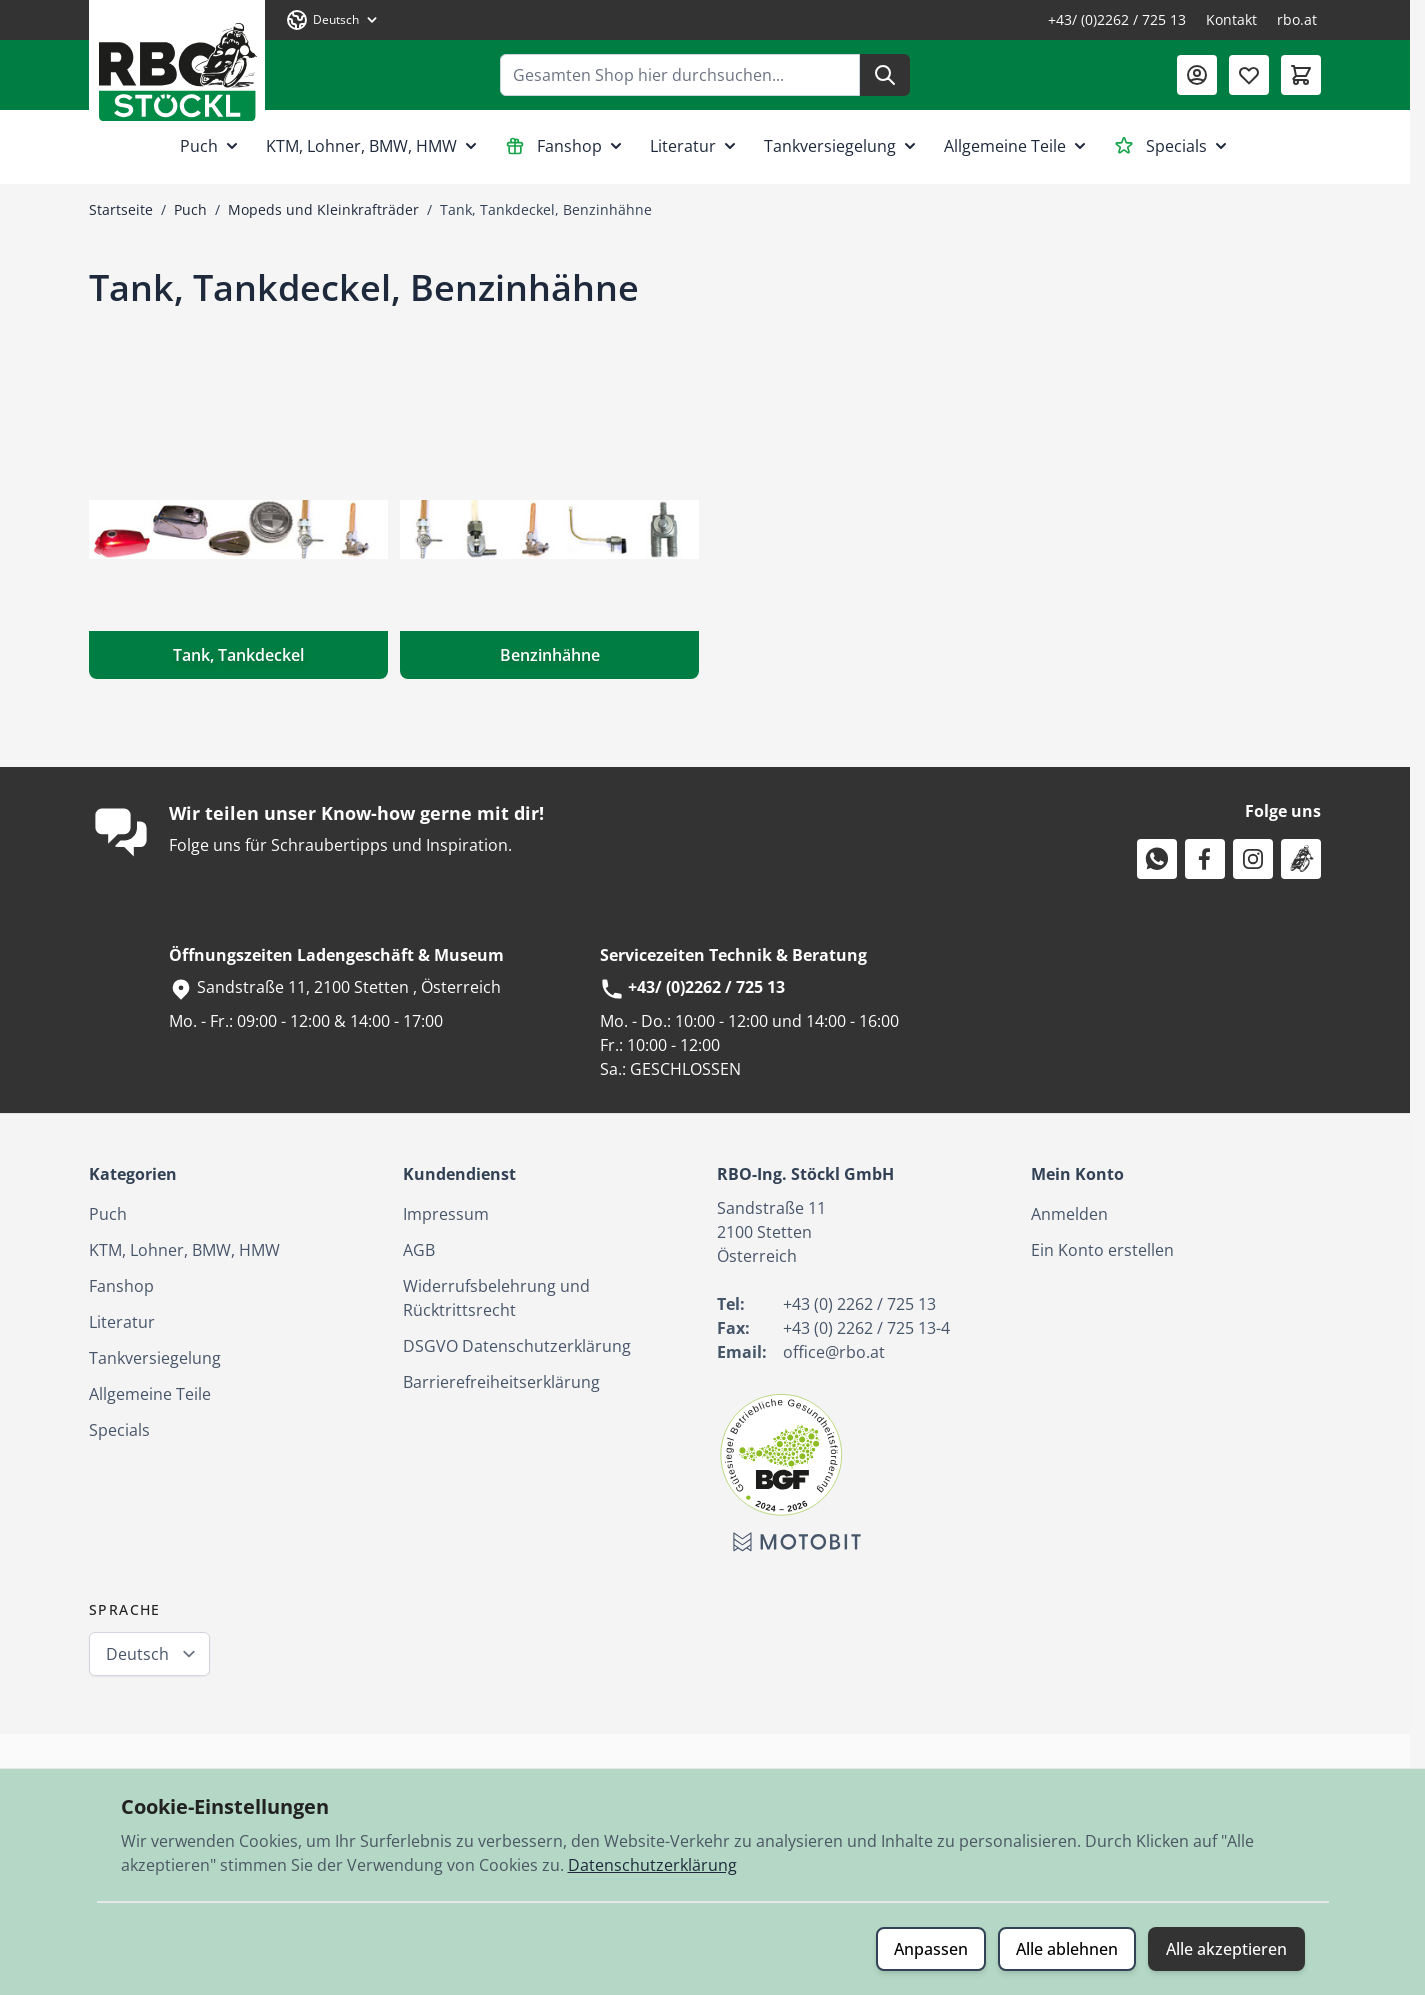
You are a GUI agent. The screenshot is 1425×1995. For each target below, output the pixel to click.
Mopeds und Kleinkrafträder (323, 209)
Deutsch (137, 1654)
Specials (1172, 146)
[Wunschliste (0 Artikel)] (1249, 75)
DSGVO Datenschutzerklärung (517, 1346)
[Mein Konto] (1197, 75)
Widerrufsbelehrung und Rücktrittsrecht (496, 1298)
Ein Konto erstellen (1102, 1250)
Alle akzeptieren (1226, 1949)
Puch (211, 146)
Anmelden (1069, 1214)
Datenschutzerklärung (652, 1865)
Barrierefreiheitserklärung (501, 1382)
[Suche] (885, 75)
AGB (419, 1250)
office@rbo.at (834, 1352)
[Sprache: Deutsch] (333, 20)
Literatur (695, 146)
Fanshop (565, 146)
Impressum (446, 1214)
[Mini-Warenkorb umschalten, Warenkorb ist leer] (1301, 75)
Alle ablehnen (1067, 1949)
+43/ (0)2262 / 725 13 (1117, 19)
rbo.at (1297, 19)
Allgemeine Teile (1017, 146)
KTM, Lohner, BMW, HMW (373, 146)
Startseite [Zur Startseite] (121, 209)
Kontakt (1231, 19)
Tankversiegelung (842, 146)
